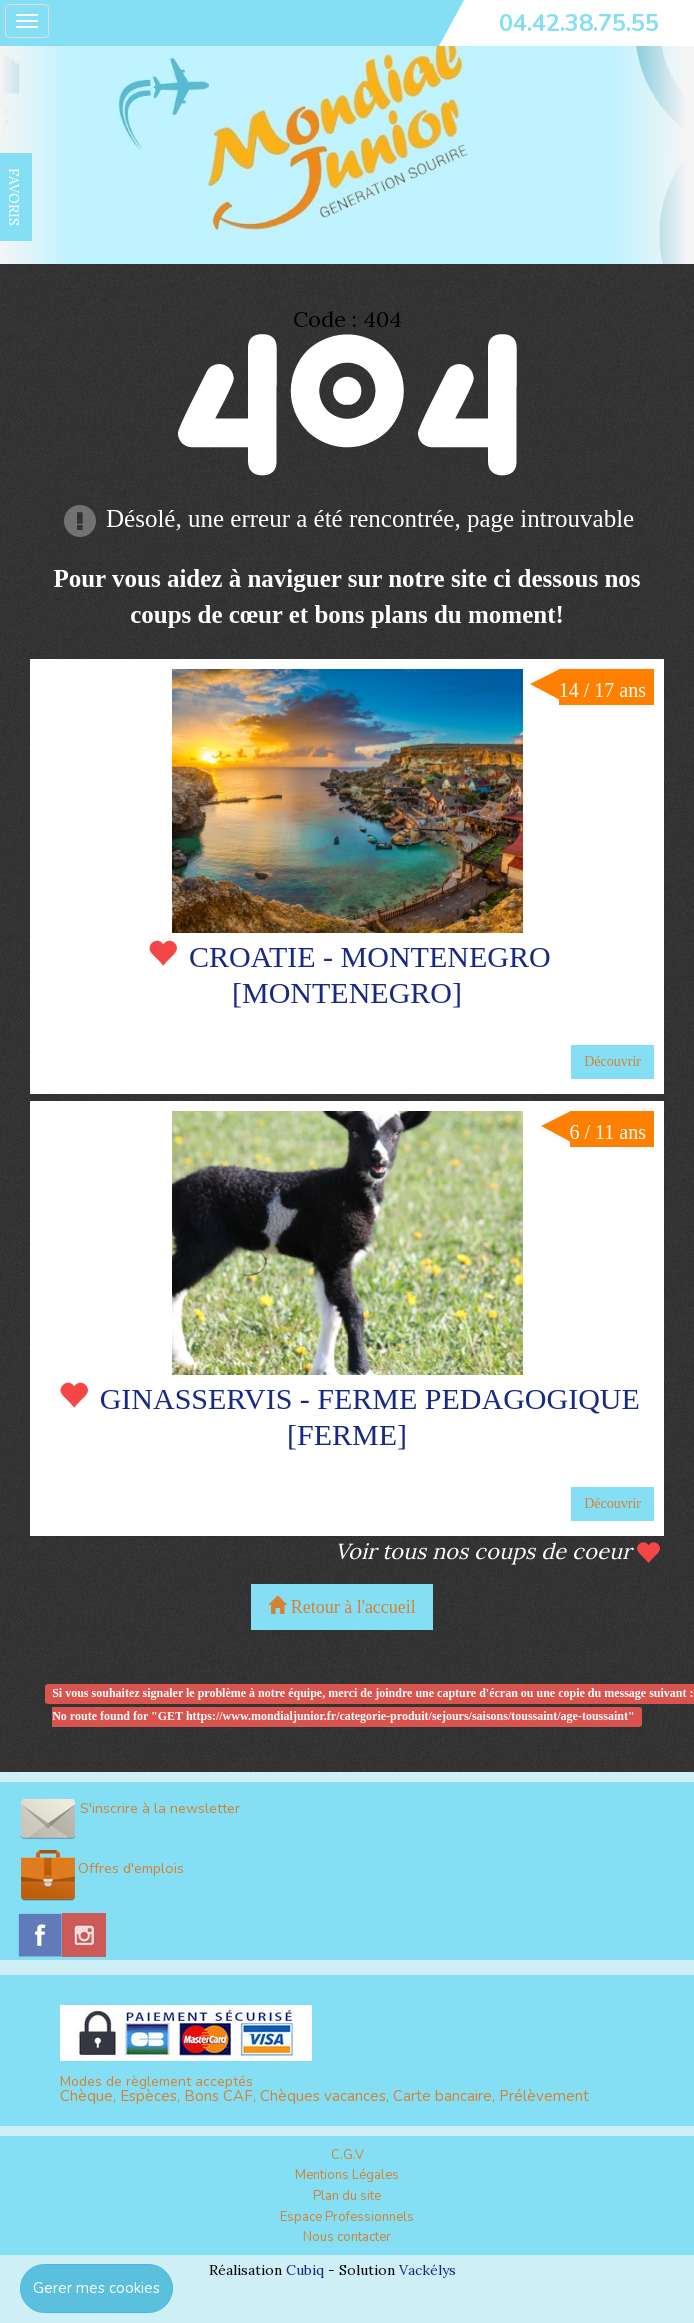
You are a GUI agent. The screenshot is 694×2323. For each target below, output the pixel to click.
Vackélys (427, 2270)
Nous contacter (347, 2237)
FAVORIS (14, 197)
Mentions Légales (347, 2175)
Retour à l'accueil (342, 1606)
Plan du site (347, 2196)
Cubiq (305, 2270)
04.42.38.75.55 (579, 23)
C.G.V (347, 2155)
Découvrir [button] (612, 1061)
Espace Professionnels (347, 2217)
